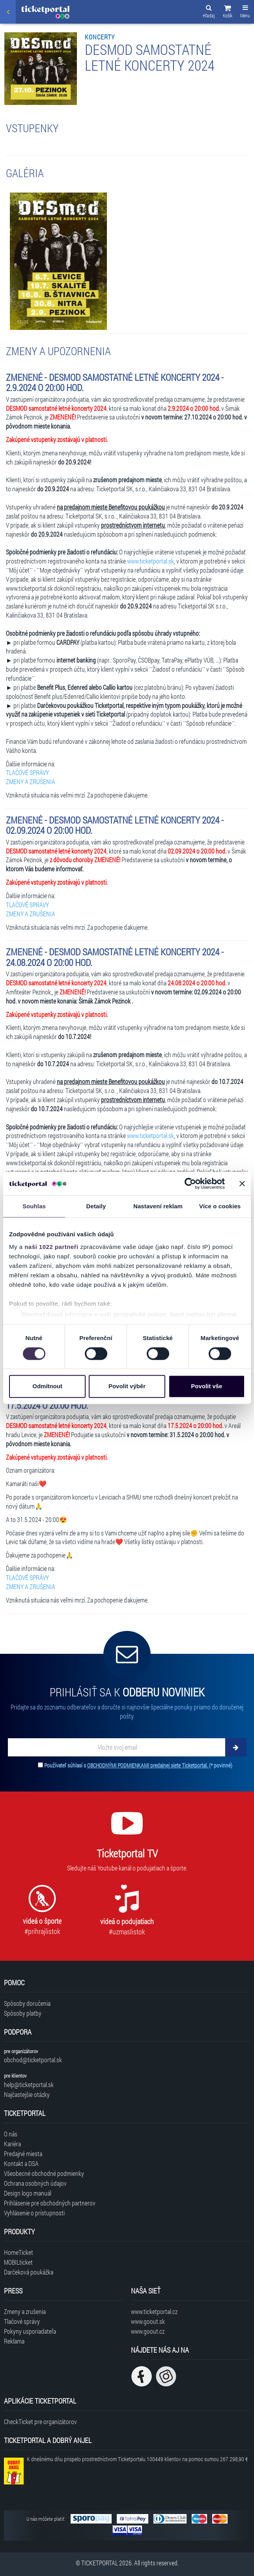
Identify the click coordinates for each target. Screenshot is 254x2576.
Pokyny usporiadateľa (30, 2331)
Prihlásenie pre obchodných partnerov (49, 2203)
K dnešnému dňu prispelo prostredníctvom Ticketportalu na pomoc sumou (137, 2459)
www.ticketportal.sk (150, 561)
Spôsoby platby (22, 2013)
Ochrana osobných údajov (35, 2183)
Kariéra (12, 2144)
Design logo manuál (27, 2193)
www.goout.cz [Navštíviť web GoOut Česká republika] (147, 2331)
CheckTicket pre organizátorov (40, 2421)
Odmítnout (47, 1386)
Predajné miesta (23, 2153)
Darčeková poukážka (28, 2272)
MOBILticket (18, 2262)
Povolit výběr (127, 1386)
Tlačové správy (22, 2321)
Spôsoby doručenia (27, 2003)
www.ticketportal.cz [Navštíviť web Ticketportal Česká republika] (154, 2311)
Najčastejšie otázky (27, 2094)
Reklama (14, 2341)
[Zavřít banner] (242, 1183)
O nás (10, 2134)
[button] (227, 12)
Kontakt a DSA (21, 2163)
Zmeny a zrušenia (25, 2311)
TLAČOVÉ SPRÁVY (27, 772)
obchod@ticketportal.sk (33, 2060)
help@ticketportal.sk (29, 2084)
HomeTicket (18, 2252)
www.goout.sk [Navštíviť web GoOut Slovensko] (148, 2321)
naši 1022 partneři (51, 1246)
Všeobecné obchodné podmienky (44, 2173)
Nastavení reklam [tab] (158, 1206)
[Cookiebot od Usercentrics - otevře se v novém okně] (190, 1183)
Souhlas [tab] (34, 1206)
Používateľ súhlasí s (138, 1765)
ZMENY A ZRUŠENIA (30, 781)
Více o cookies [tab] (220, 1206)
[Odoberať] (236, 1747)
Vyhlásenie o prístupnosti (34, 2213)
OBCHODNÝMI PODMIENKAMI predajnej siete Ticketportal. (148, 1765)
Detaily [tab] (96, 1206)
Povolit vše (206, 1386)
